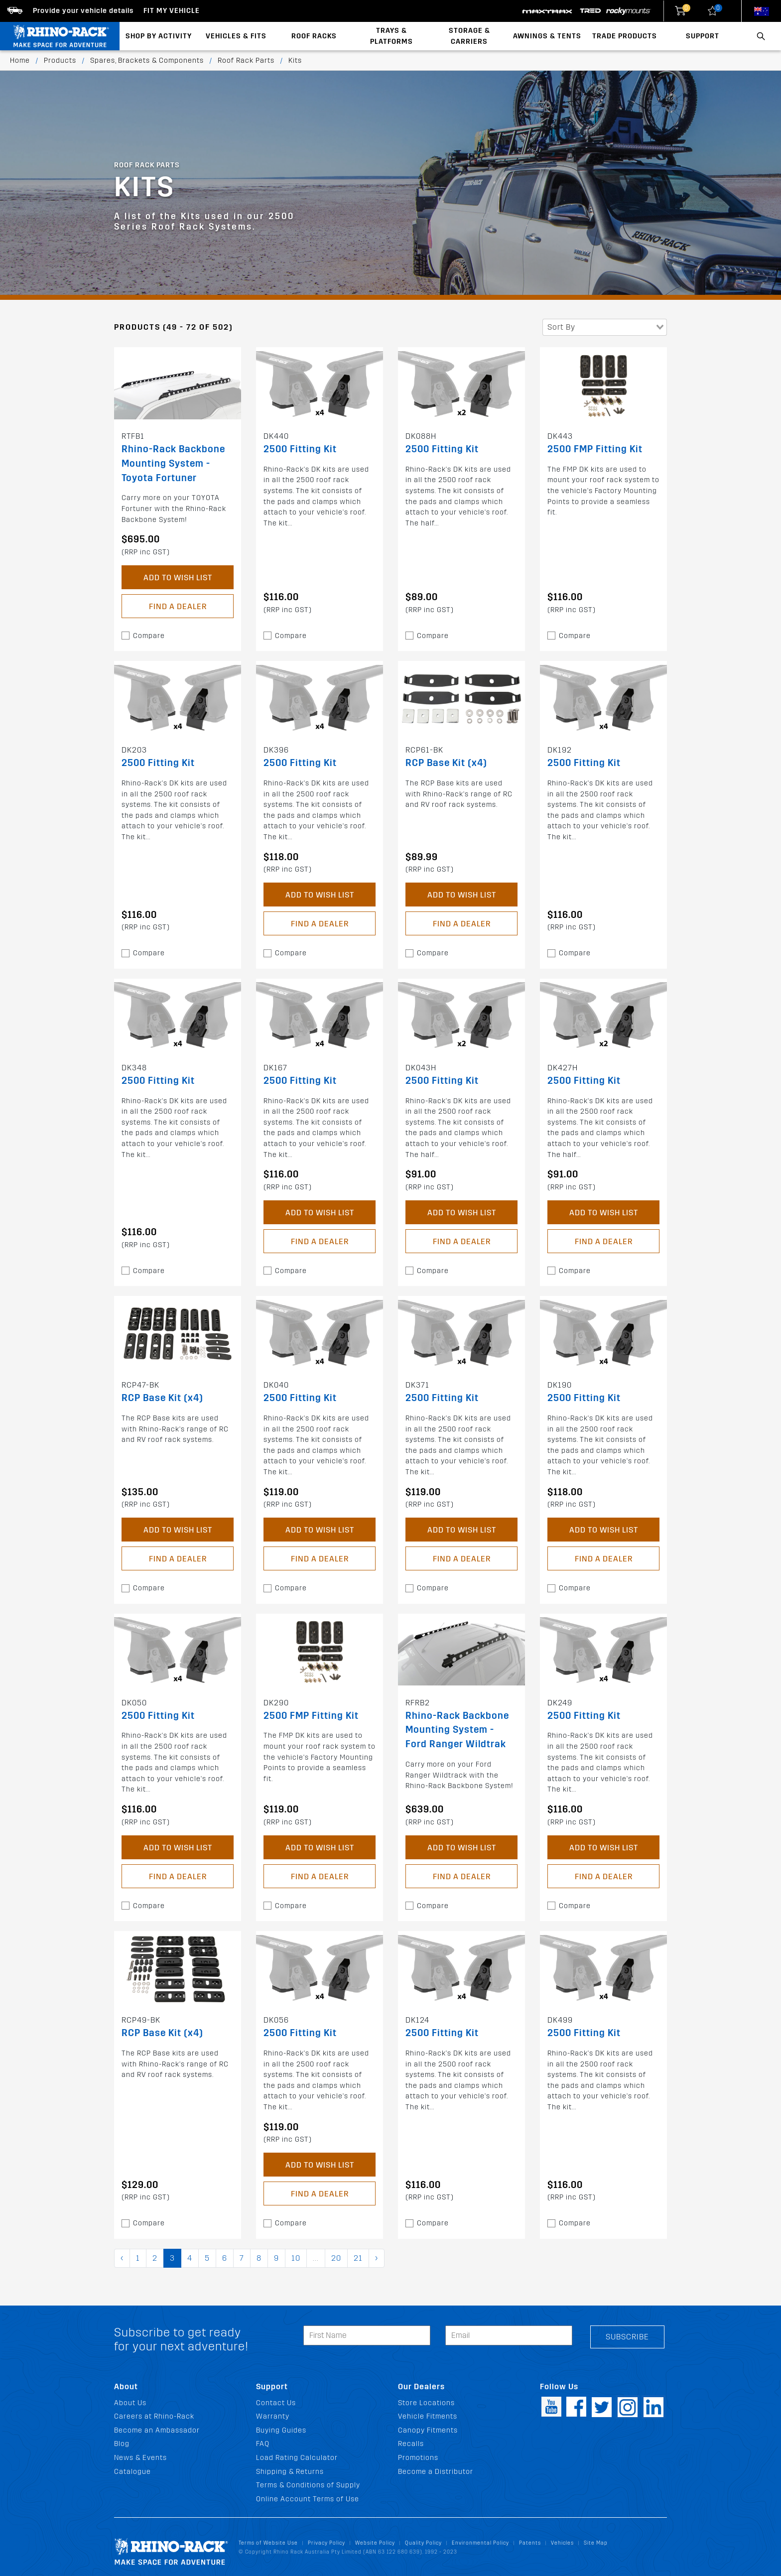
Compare (149, 636)
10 (295, 2258)
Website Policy (375, 2543)
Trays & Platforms (391, 36)
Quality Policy (423, 2543)
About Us (130, 2403)
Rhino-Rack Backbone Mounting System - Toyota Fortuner (173, 463)
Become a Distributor (435, 2471)
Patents (530, 2543)
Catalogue (132, 2471)
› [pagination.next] (376, 2258)
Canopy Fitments (428, 2430)
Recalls (411, 2444)
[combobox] (604, 327)
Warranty (272, 2416)
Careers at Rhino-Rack (154, 2416)
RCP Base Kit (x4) (446, 763)
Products (60, 60)
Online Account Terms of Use (307, 2499)
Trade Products (624, 36)
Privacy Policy (326, 2543)
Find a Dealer (178, 606)
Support (702, 36)
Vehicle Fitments (427, 2416)
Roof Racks (314, 36)
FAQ (262, 2444)
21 (358, 2258)
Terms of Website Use (268, 2543)
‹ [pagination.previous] (122, 2258)
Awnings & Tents (547, 36)
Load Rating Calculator (297, 2457)
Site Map (596, 2543)
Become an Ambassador (157, 2430)
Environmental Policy (480, 2543)
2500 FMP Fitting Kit (595, 449)
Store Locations (426, 2403)
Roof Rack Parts (246, 60)
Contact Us (276, 2403)
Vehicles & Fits (236, 36)
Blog (122, 2444)
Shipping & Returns (290, 2471)
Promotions (418, 2457)
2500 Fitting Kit (300, 449)
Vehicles (562, 2543)
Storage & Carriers (469, 36)
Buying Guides (281, 2430)
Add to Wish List (177, 577)
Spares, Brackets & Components (147, 60)
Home (20, 60)
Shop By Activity (159, 36)
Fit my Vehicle (171, 10)
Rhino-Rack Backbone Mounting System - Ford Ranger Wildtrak (457, 1730)
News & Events (140, 2457)
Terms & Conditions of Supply (308, 2485)
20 (336, 2258)
